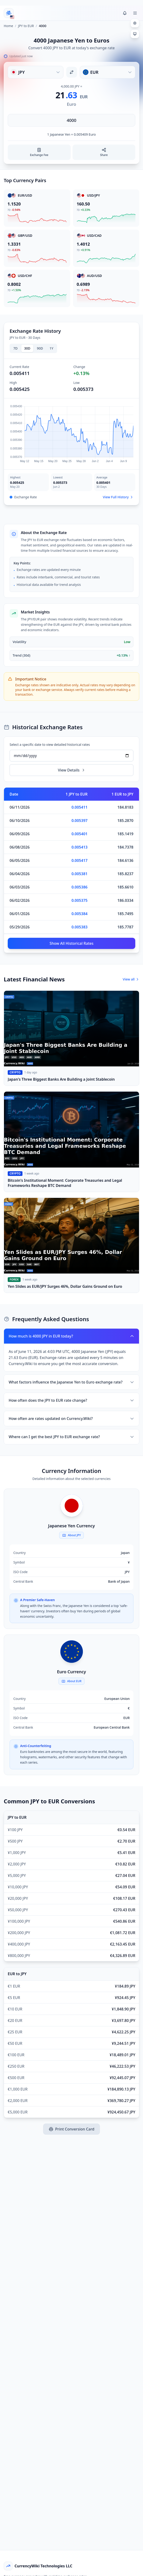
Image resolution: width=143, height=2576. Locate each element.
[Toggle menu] (135, 13)
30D (27, 348)
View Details (71, 770)
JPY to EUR (26, 26)
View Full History (118, 497)
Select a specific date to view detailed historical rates (50, 744)
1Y (51, 348)
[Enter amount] (71, 120)
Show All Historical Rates (72, 943)
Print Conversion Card (71, 2129)
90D (40, 348)
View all (131, 979)
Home (8, 26)
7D (15, 348)
